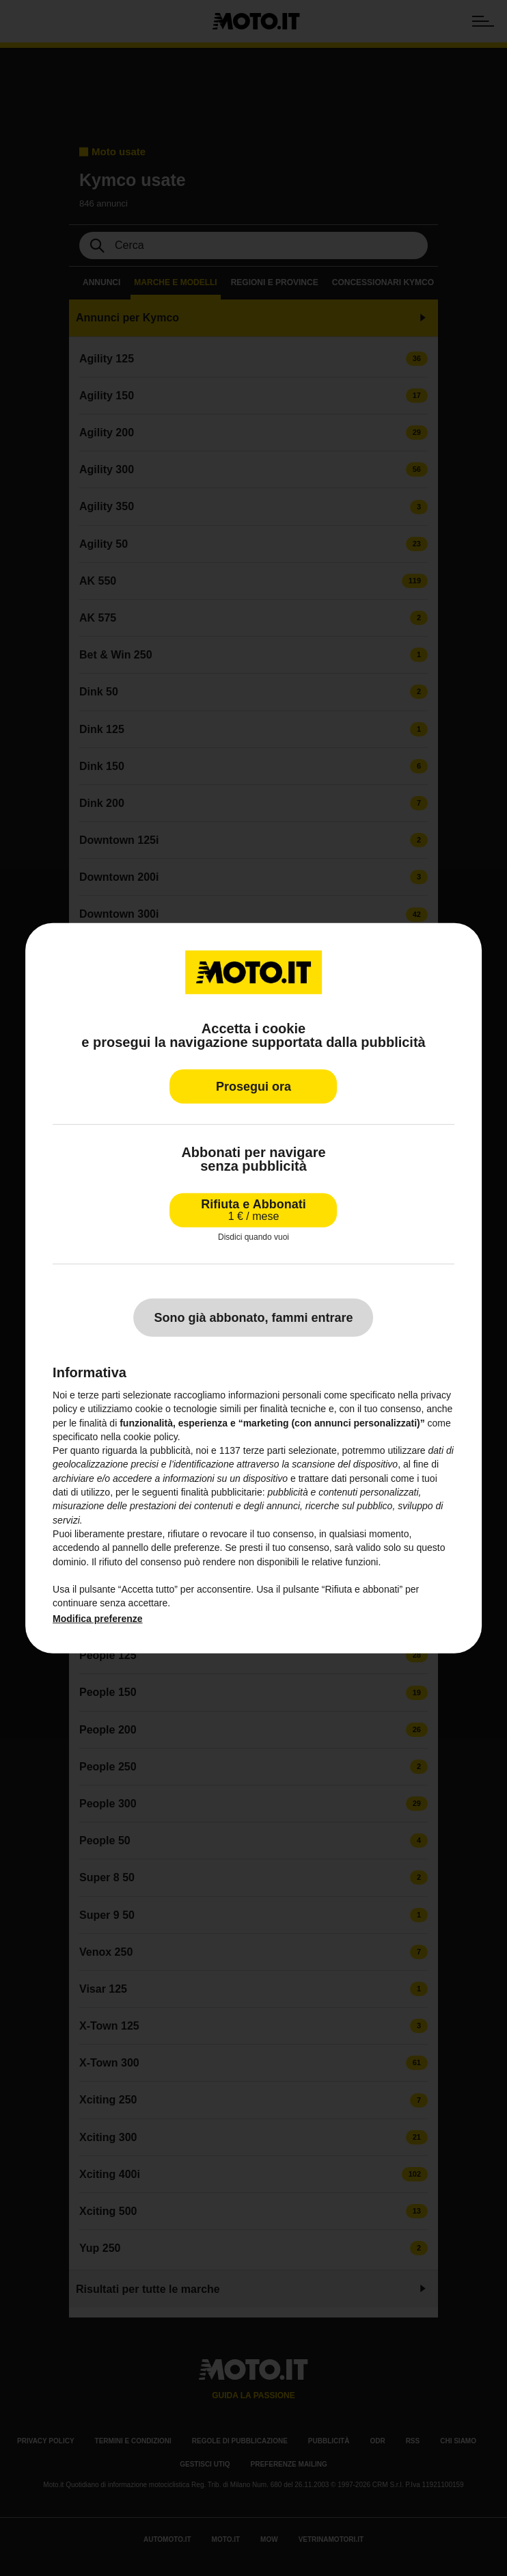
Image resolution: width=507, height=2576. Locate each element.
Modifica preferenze (97, 1618)
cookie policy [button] (151, 1436)
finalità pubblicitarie (221, 1492)
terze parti (264, 1450)
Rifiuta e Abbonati (253, 1209)
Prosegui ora (253, 1086)
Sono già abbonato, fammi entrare (253, 1318)
